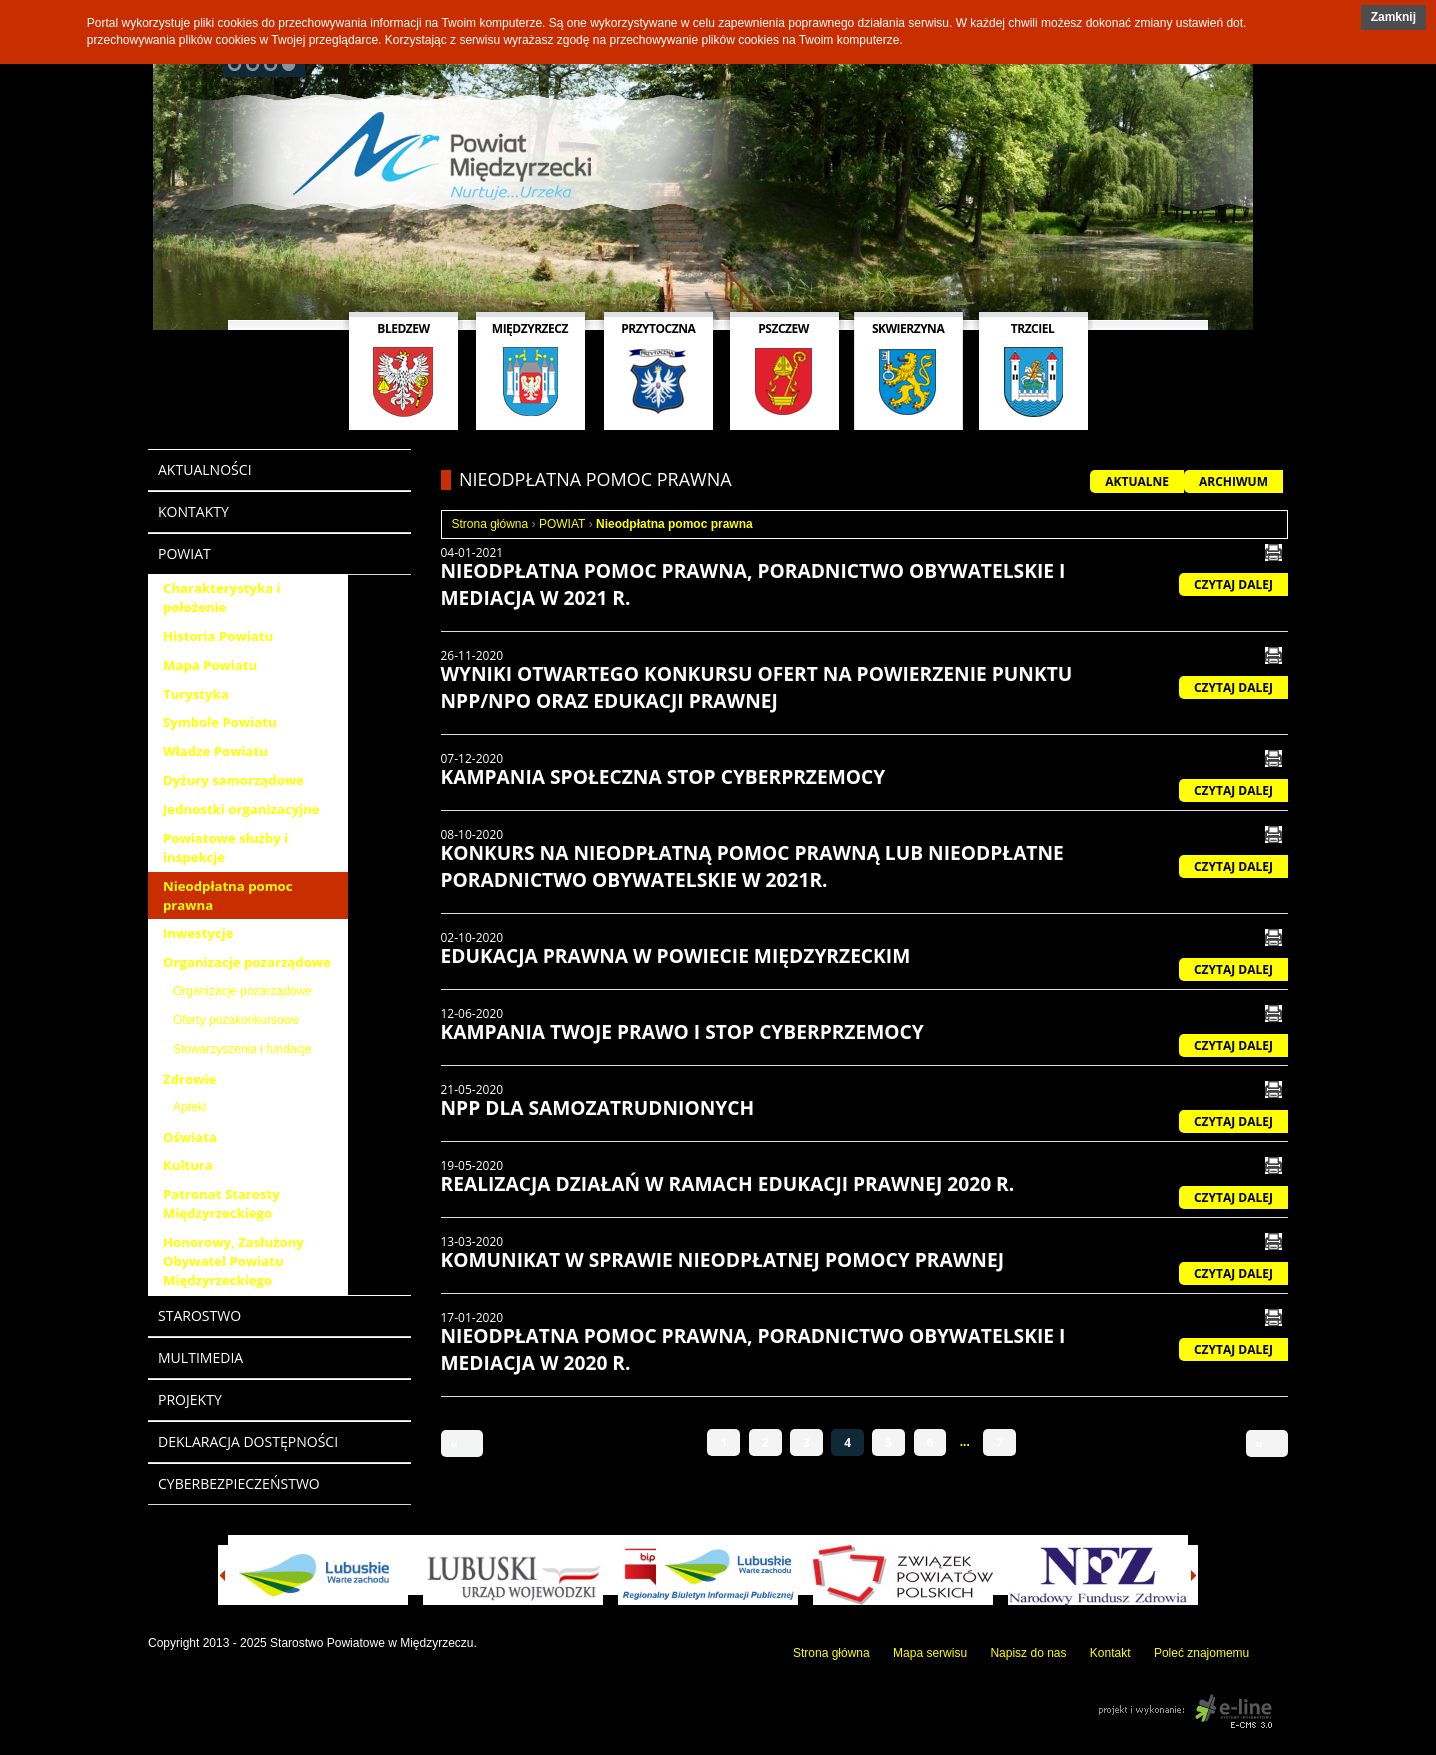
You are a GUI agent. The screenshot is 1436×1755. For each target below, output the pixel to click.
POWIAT (562, 524)
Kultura (188, 1165)
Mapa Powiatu (210, 665)
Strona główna (490, 524)
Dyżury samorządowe (233, 780)
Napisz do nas (1028, 1653)
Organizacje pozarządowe (247, 962)
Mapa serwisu (930, 1653)
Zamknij (1393, 17)
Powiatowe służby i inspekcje (225, 847)
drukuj (1273, 552)
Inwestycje (198, 933)
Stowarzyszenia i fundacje (242, 1049)
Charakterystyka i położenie (222, 597)
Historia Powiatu (218, 636)
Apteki (189, 1107)
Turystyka (196, 694)
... (965, 1442)
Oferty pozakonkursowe (236, 1020)
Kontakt (1110, 1653)
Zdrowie (189, 1079)
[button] (1393, 17)
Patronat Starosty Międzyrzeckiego (221, 1203)
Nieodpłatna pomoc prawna (228, 895)
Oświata (190, 1137)
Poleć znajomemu (1201, 1653)
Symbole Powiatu (220, 722)
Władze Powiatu (215, 751)
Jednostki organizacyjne (241, 809)
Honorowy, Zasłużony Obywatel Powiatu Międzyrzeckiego (233, 1261)
